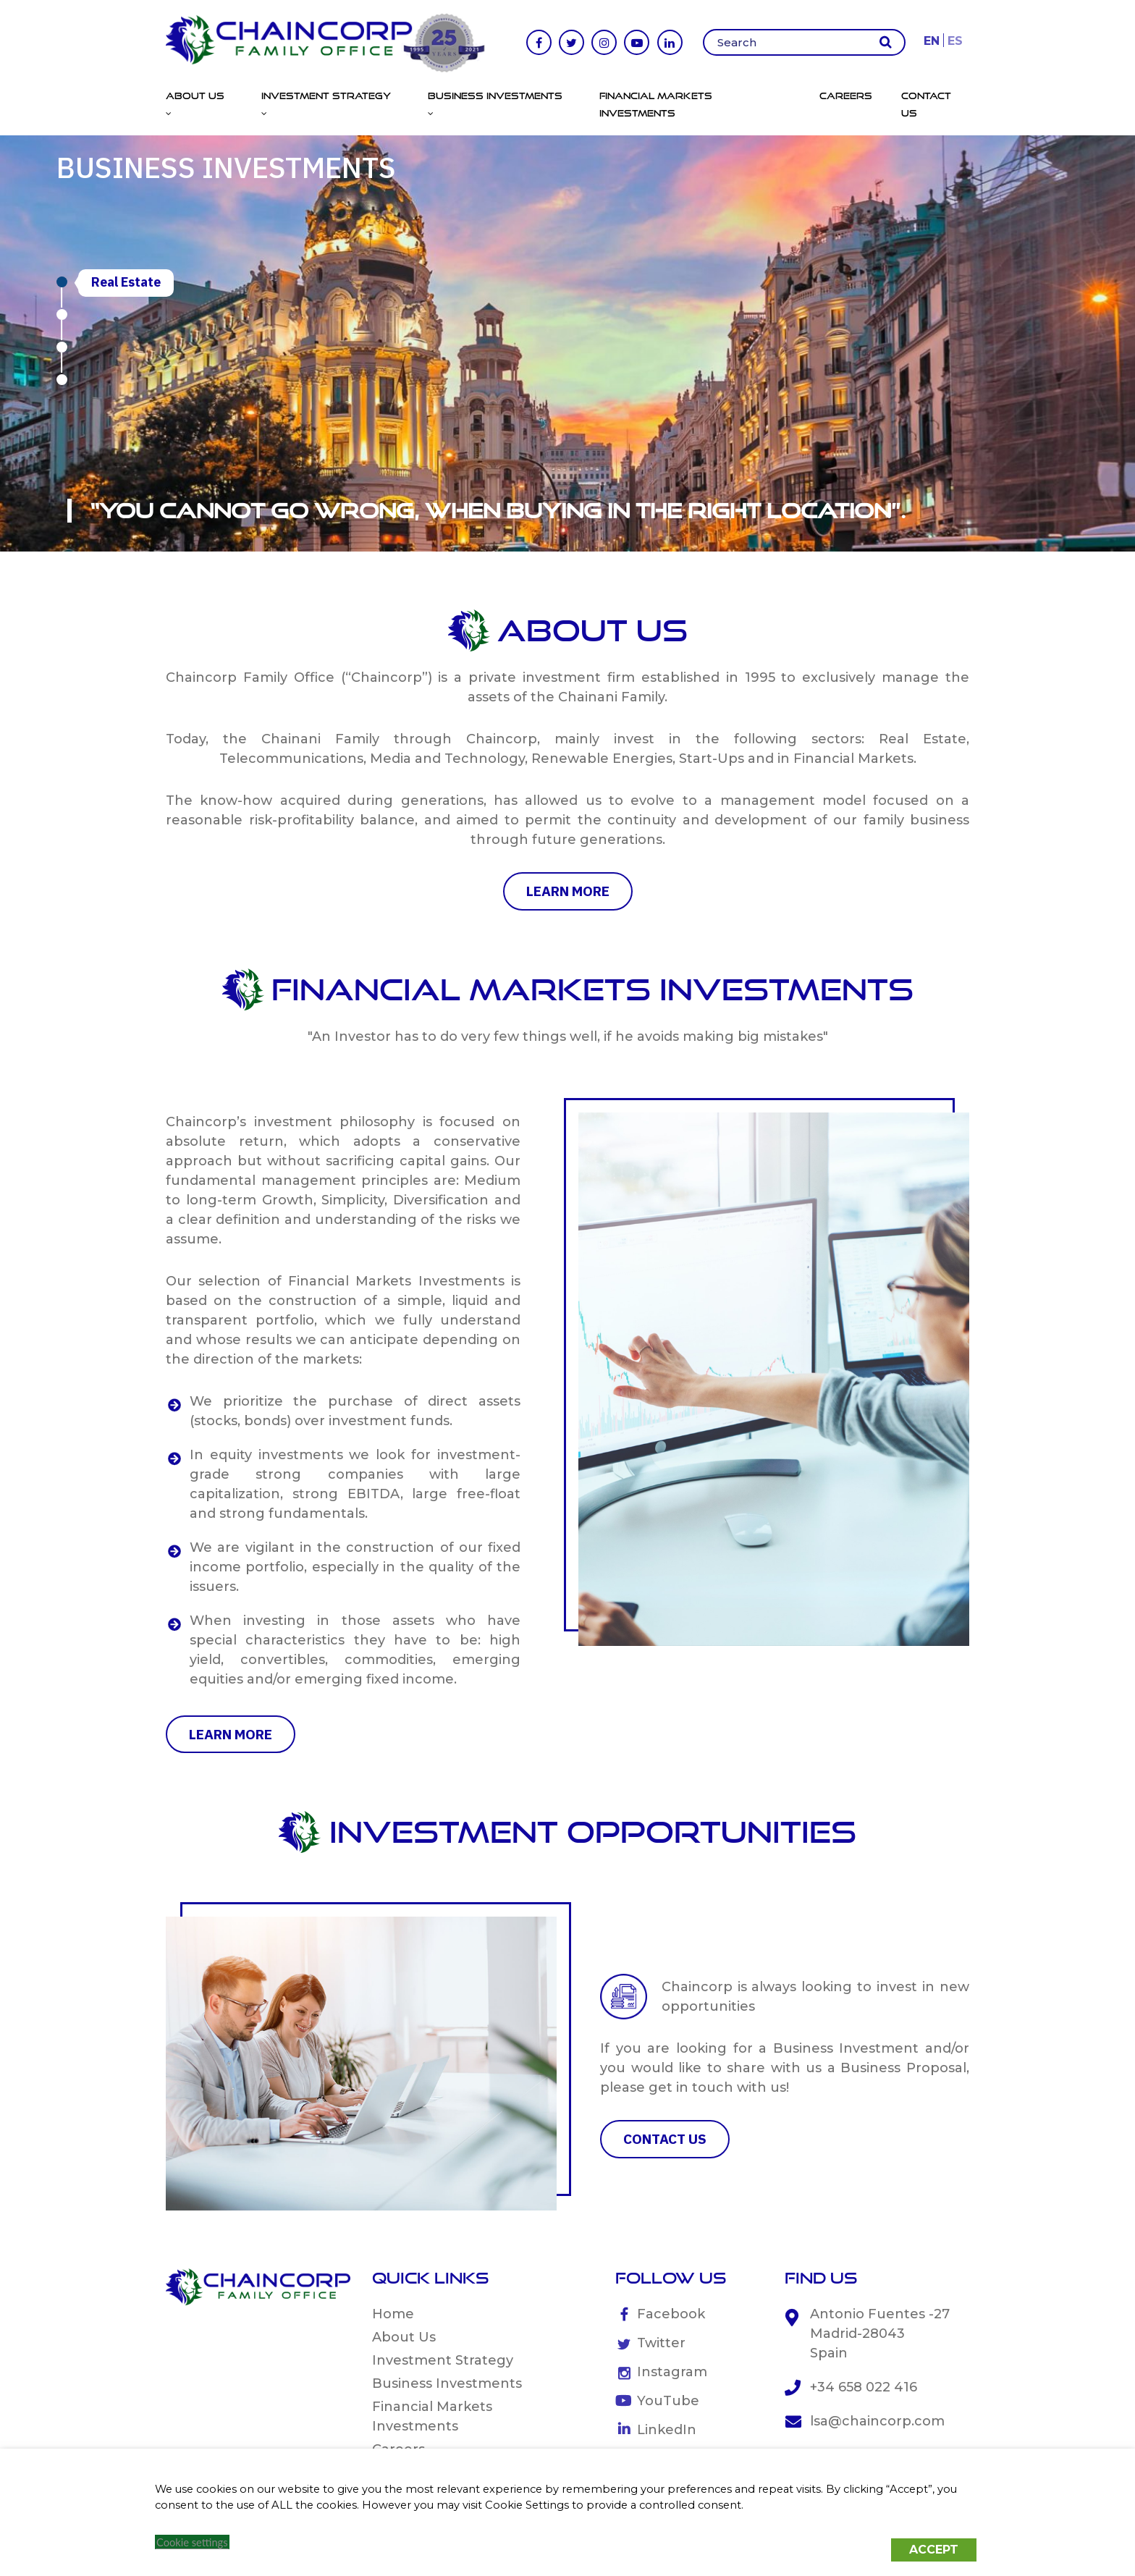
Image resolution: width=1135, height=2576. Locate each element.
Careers (845, 95)
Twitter (661, 2343)
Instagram (672, 2372)
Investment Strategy (442, 2360)
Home (393, 2314)
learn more (567, 891)
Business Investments (447, 2383)
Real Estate (126, 282)
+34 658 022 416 (863, 2387)
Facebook (671, 2314)
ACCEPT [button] (933, 2549)
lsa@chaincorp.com (877, 2421)
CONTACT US (664, 2139)
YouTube (668, 2401)
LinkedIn (666, 2430)
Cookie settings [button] (192, 2542)
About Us (404, 2337)
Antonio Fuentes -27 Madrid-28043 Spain (880, 2333)
